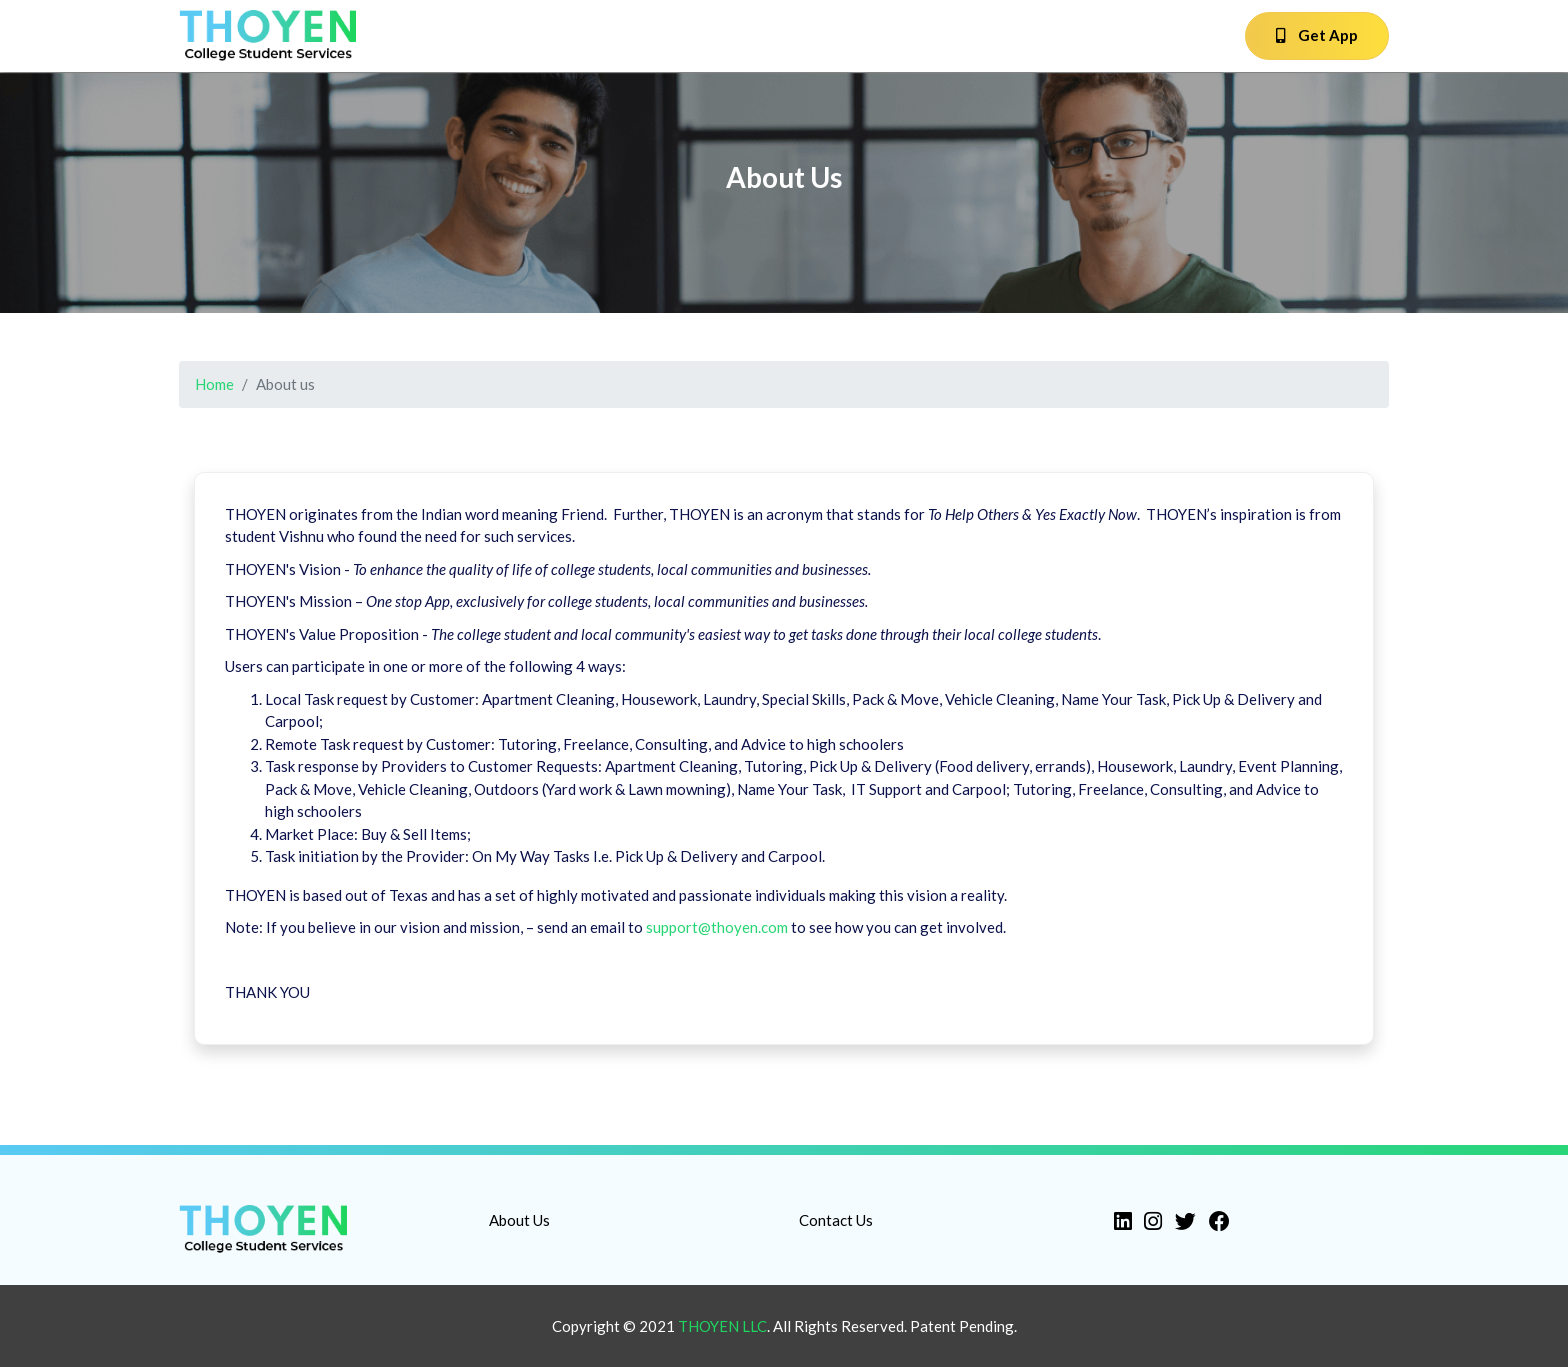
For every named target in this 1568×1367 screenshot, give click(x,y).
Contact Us (836, 1220)
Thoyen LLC (722, 1326)
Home (214, 384)
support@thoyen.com (717, 927)
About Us (519, 1220)
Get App (1317, 35)
